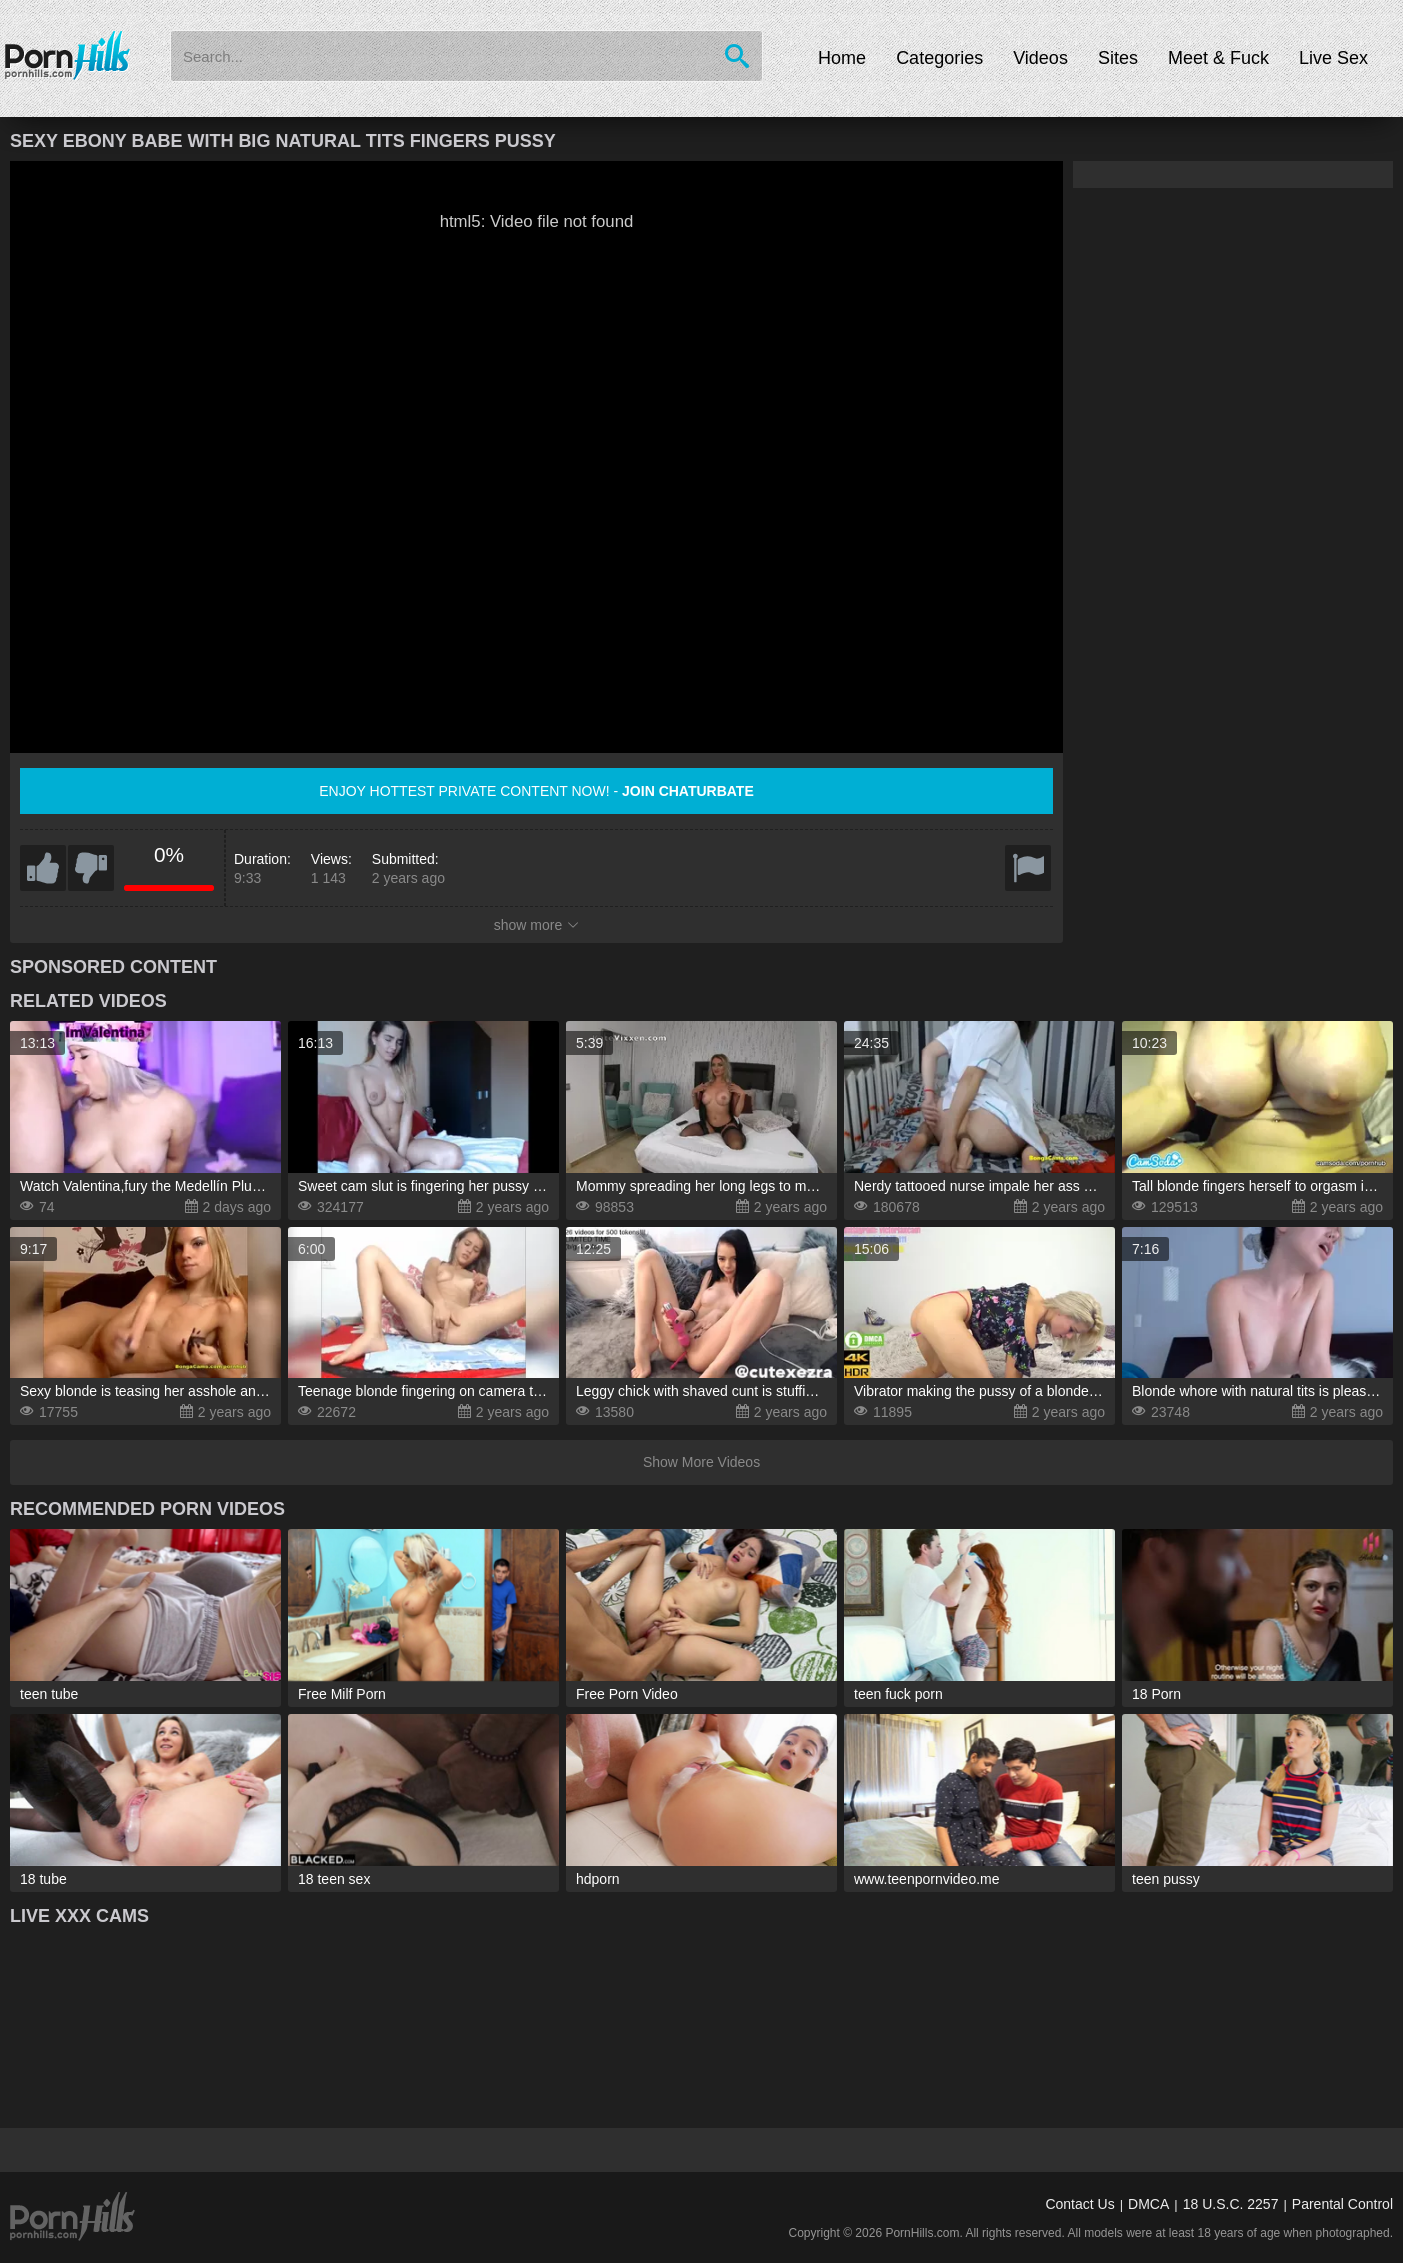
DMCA (1148, 2204)
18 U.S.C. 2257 (1231, 2204)
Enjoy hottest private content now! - (536, 791)
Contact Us (1079, 2204)
